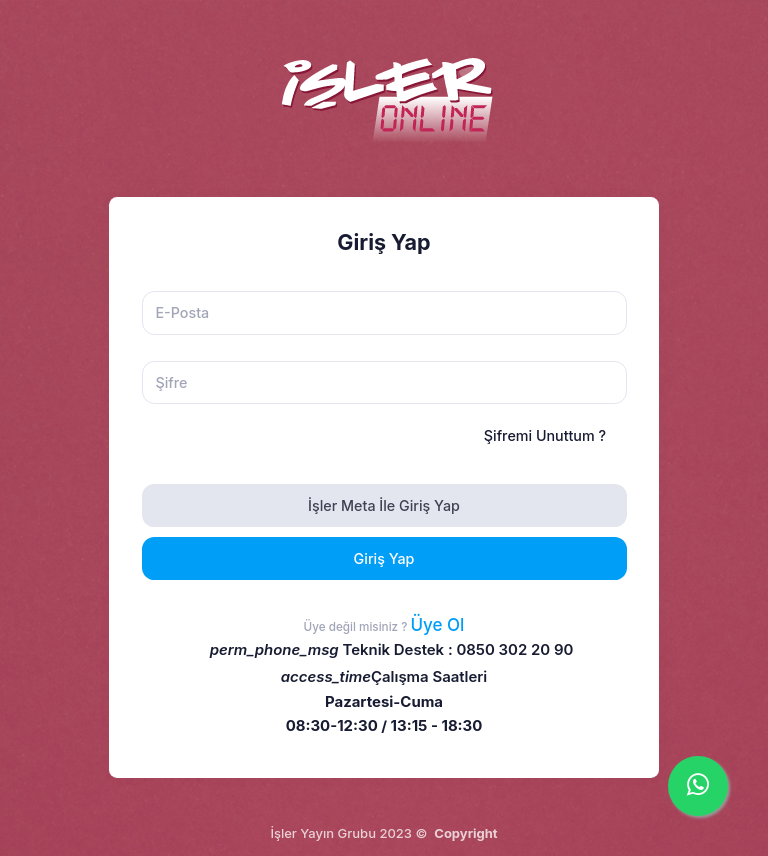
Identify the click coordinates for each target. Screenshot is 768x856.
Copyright (465, 833)
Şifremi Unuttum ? (545, 435)
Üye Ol (438, 625)
